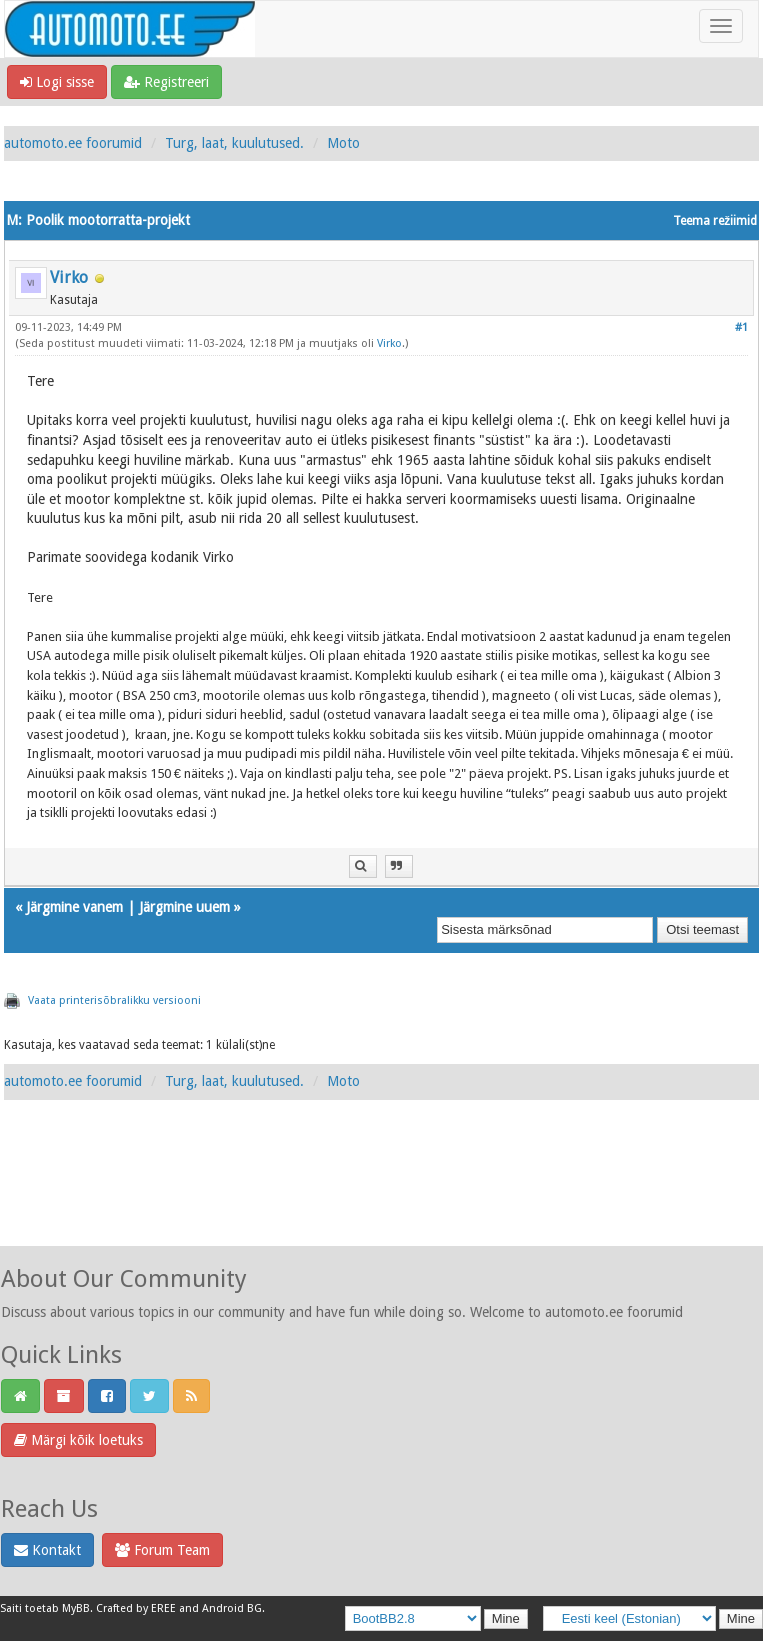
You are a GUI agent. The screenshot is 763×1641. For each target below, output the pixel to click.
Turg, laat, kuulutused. (234, 143)
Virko (69, 277)
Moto (343, 143)
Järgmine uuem (184, 907)
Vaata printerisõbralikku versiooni (114, 1000)
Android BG (232, 1608)
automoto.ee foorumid (73, 143)
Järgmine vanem (74, 907)
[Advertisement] (382, 1195)
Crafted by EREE (136, 1608)
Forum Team (162, 1550)
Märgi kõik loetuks (78, 1440)
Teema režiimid (715, 221)
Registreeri (166, 82)
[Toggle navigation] (721, 26)
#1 (741, 327)
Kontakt (47, 1550)
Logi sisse (57, 82)
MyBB (76, 1608)
